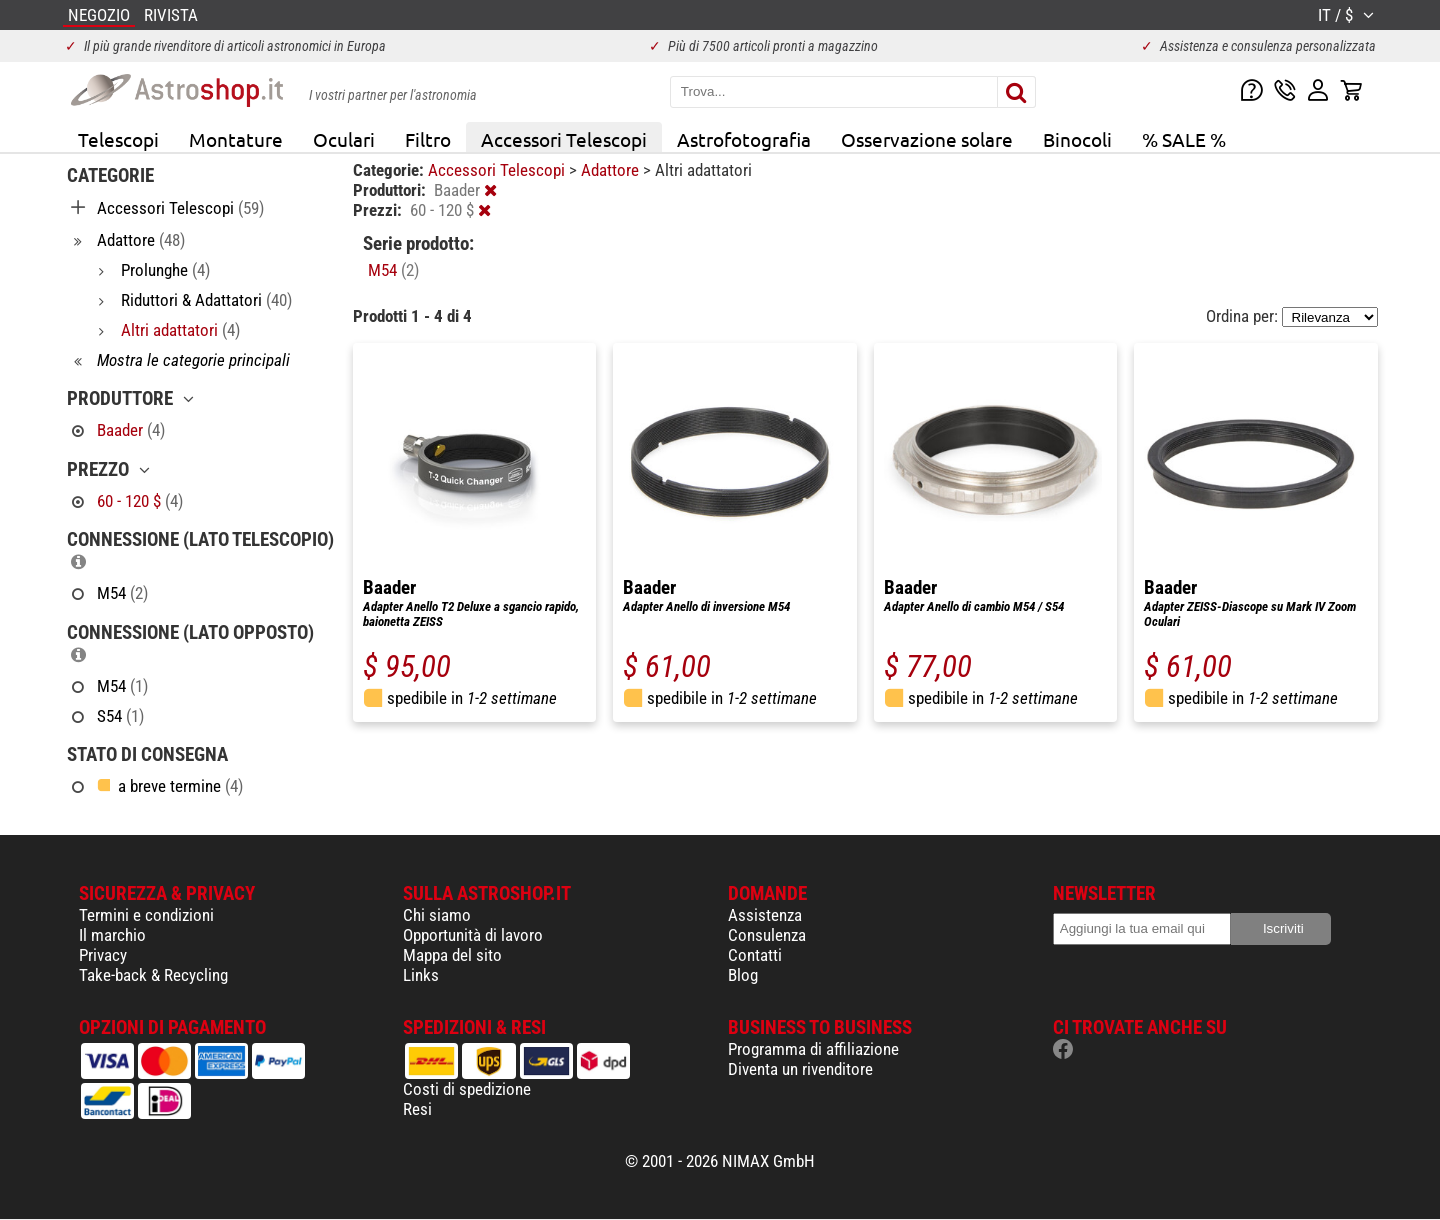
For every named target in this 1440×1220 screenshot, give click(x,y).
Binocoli (1077, 139)
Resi (417, 1109)
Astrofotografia (744, 139)
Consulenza (767, 935)
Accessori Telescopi (564, 139)
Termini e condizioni (146, 915)
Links (421, 975)
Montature (236, 139)
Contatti (755, 955)
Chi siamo (437, 915)
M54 (393, 270)
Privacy (103, 955)
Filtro (428, 139)
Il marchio (112, 935)
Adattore (612, 170)
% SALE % (1184, 139)
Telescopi (118, 139)
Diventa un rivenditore (800, 1069)
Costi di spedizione (467, 1089)
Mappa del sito (452, 955)
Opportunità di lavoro (473, 935)
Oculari (344, 139)
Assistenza (765, 915)
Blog (743, 975)
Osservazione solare (927, 139)
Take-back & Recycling (153, 975)
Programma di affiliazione (813, 1049)
